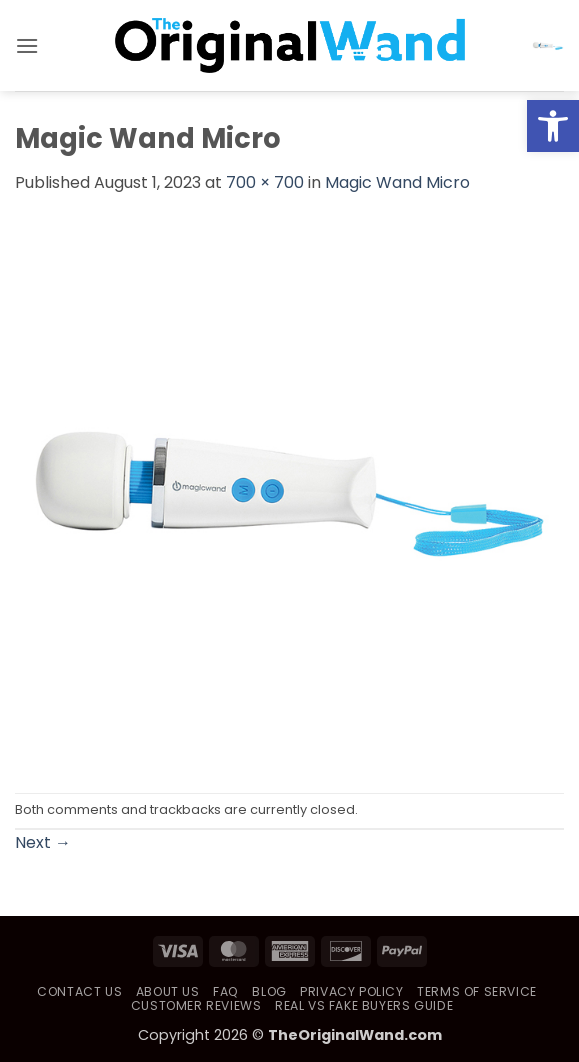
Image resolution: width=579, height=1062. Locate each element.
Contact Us (79, 991)
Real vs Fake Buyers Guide (364, 1005)
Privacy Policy (352, 991)
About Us (168, 991)
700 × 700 (265, 182)
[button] (27, 45)
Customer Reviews (196, 1005)
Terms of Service (477, 991)
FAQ (226, 991)
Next (43, 842)
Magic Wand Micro (397, 182)
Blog (269, 991)
